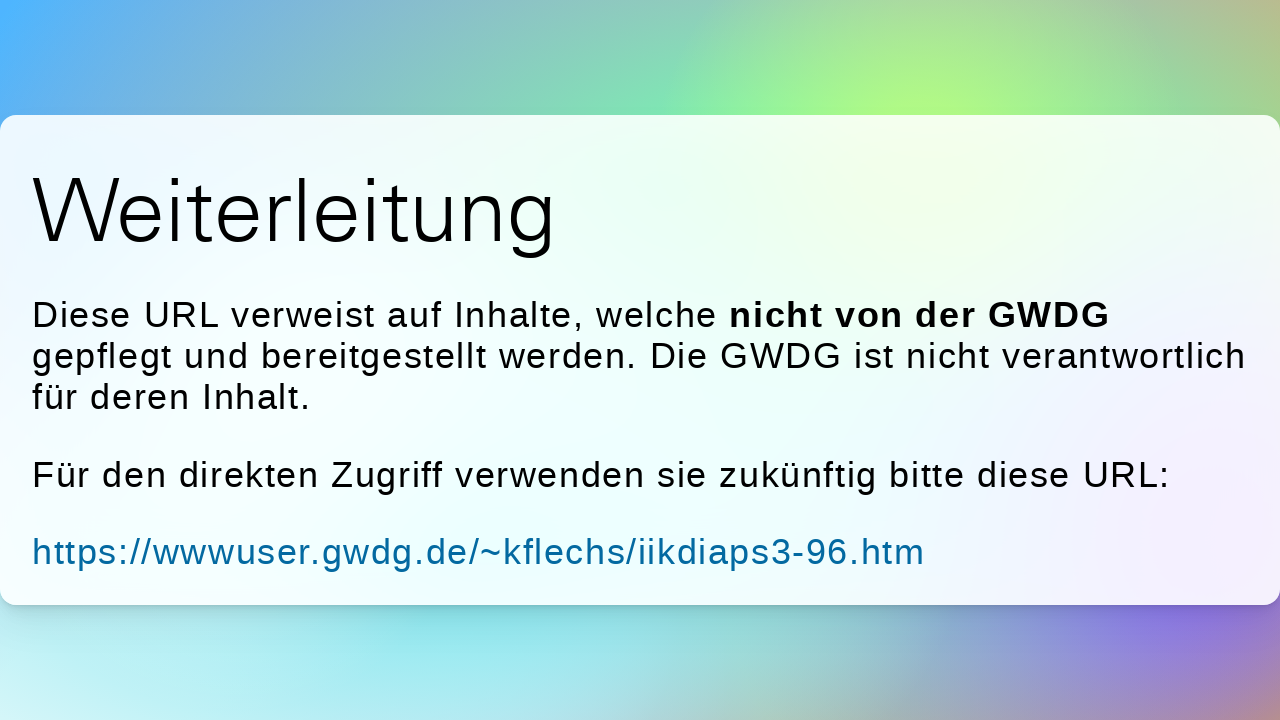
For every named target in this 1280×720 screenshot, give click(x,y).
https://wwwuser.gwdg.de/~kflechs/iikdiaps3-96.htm (478, 551)
